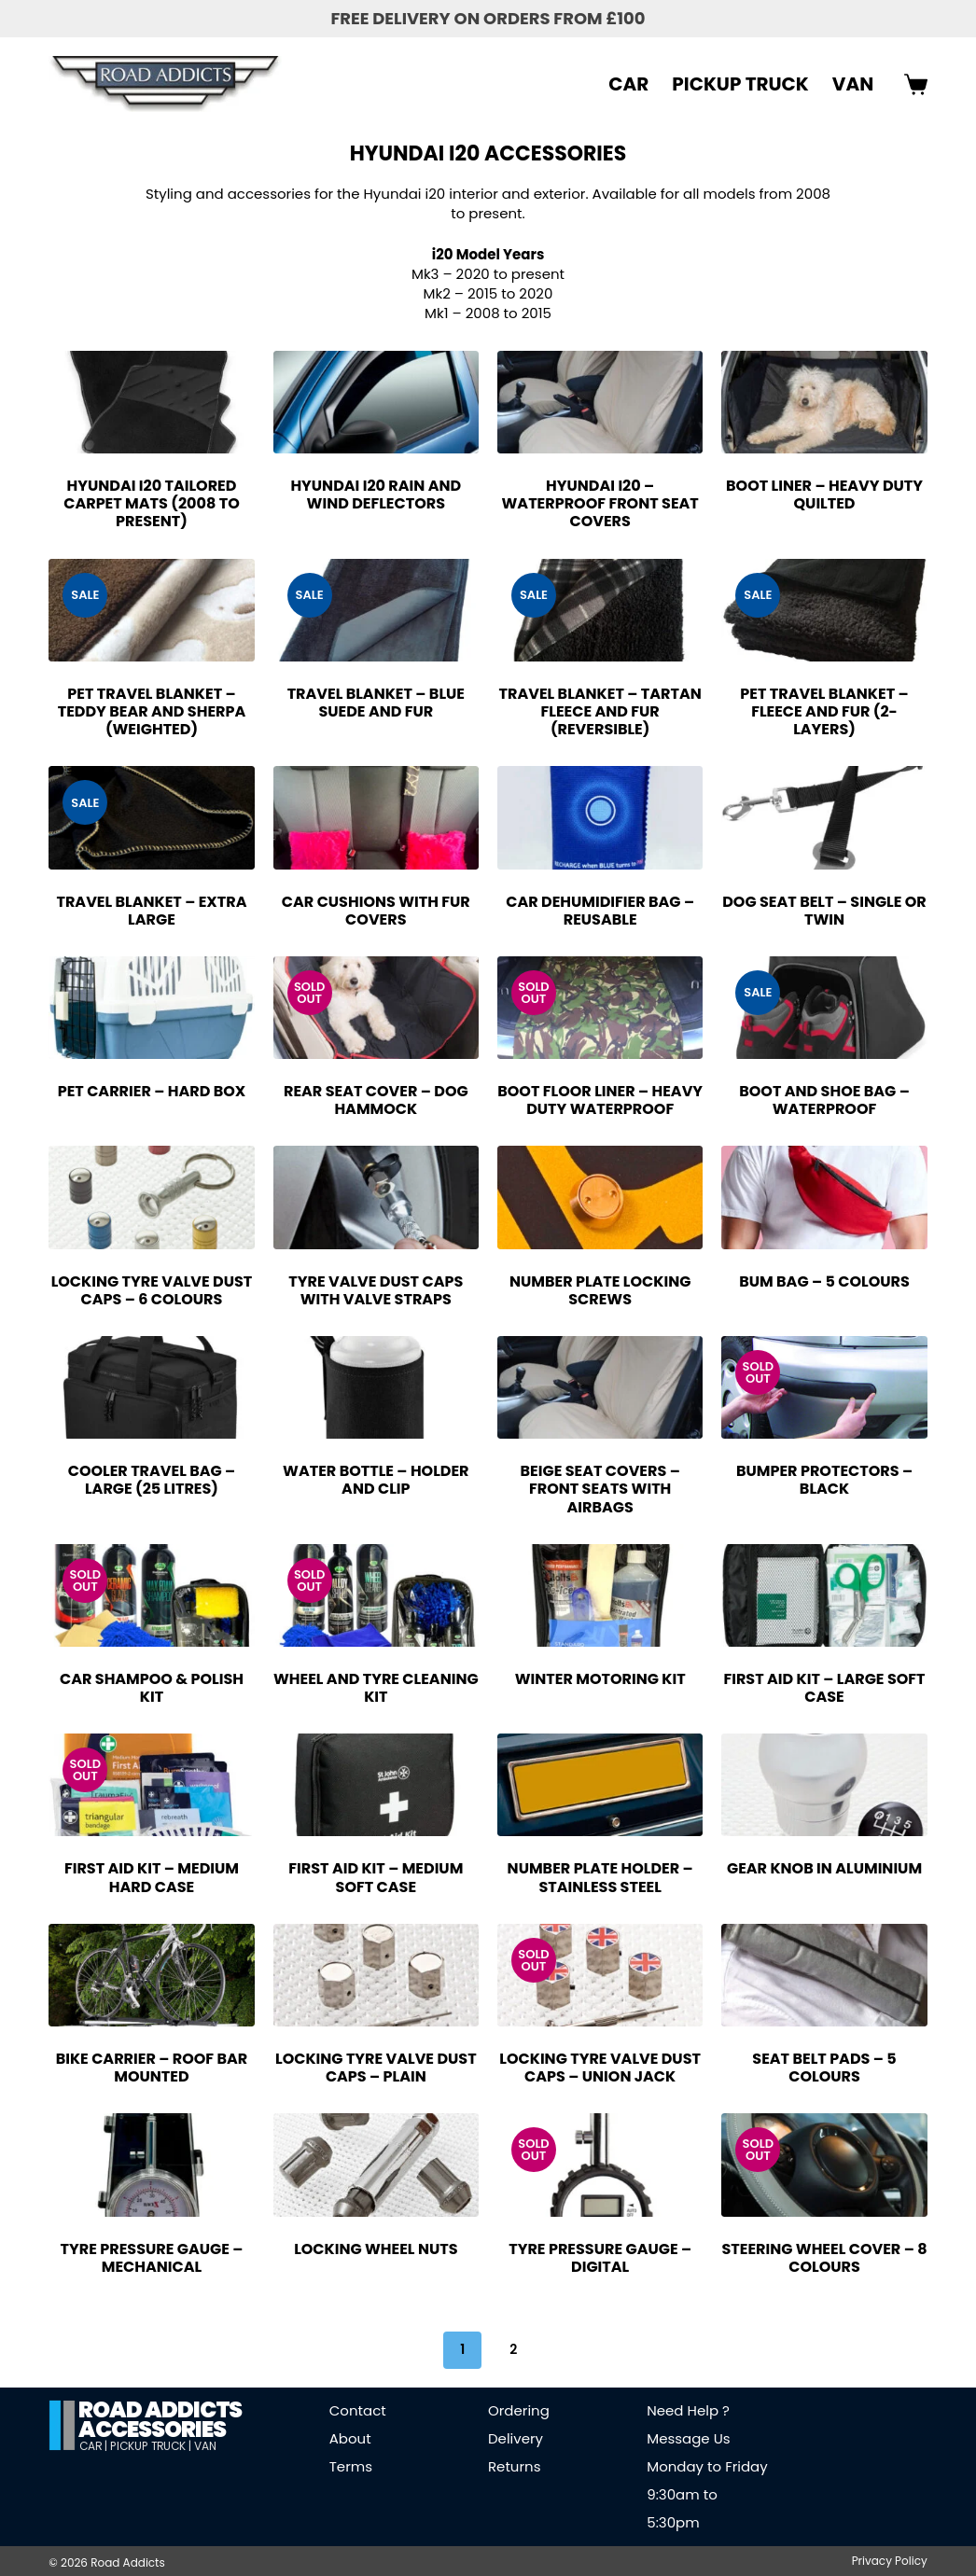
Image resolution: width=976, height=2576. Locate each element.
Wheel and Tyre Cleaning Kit (376, 1687)
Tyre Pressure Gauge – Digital (600, 2257)
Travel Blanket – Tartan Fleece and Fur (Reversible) (600, 711)
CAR (628, 84)
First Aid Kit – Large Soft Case (824, 1687)
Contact (357, 2410)
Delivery (515, 2438)
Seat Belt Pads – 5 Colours (824, 2067)
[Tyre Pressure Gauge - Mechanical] (151, 2164)
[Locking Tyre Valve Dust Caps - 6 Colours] (151, 1197)
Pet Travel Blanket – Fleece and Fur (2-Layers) (824, 711)
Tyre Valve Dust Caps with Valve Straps (375, 1290)
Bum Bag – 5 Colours (824, 1281)
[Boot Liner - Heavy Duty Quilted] (824, 402)
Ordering (519, 2410)
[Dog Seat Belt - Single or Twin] (824, 817)
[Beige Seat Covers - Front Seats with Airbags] (600, 1387)
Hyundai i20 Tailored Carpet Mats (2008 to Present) (151, 503)
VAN (852, 84)
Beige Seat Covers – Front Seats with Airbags (600, 1488)
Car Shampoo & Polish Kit (152, 1687)
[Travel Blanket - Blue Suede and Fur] (376, 610)
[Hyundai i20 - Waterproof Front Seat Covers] (600, 402)
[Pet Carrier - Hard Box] (151, 1007)
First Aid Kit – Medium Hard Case (151, 1877)
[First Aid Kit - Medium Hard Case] (151, 1785)
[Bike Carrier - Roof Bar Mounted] (151, 1975)
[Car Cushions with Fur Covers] (376, 817)
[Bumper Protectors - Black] (824, 1387)
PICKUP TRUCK (740, 84)
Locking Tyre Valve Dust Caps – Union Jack (600, 2067)
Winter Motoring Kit (600, 1679)
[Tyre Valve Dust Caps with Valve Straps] (376, 1197)
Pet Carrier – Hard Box (152, 1091)
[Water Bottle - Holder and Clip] (376, 1387)
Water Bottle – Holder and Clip (375, 1479)
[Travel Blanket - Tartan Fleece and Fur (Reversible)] (600, 610)
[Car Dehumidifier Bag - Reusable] (600, 817)
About (350, 2438)
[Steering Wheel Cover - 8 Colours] (824, 2164)
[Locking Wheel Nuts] (376, 2164)
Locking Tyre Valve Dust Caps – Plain (376, 2067)
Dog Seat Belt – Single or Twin (824, 910)
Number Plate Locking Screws (599, 1290)
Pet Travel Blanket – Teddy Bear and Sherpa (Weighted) (152, 711)
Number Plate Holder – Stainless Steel (600, 1877)
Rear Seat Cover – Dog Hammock (376, 1100)
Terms (350, 2466)
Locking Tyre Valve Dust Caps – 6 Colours (152, 1290)
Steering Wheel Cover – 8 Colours (824, 2257)
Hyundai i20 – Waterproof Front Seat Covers (600, 503)
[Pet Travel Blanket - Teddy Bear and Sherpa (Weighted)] (151, 610)
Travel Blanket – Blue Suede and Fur (376, 702)
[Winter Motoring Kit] (600, 1595)
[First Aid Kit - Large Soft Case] (824, 1595)
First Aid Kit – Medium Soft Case (375, 1877)
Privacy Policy (889, 2561)
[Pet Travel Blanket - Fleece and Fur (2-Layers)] (824, 610)
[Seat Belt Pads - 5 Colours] (824, 1975)
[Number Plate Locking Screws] (600, 1197)
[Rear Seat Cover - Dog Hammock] (376, 1007)
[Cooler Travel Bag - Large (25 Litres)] (151, 1387)
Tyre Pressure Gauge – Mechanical (152, 2257)
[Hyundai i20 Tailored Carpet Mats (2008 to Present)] (151, 402)
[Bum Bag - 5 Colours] (824, 1197)
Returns (514, 2466)
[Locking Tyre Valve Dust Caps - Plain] (376, 1975)
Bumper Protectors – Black (824, 1479)
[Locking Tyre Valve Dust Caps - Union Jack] (600, 1975)
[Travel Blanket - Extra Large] (151, 817)
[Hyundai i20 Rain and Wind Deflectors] (376, 402)
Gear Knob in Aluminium (824, 1868)
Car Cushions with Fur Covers (376, 910)
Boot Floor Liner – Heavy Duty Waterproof (600, 1100)
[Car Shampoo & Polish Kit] (151, 1595)
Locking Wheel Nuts (375, 2249)
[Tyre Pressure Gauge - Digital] (600, 2164)
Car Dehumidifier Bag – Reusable (600, 910)
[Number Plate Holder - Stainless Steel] (600, 1785)
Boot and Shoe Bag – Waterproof (824, 1100)
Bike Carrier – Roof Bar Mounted (152, 2067)
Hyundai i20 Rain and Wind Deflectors (375, 494)
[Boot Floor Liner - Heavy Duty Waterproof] (600, 1007)
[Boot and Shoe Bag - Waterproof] (824, 1007)
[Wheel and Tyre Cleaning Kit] (376, 1595)
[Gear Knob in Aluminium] (824, 1785)
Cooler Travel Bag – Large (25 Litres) (152, 1479)
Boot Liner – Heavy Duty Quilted (824, 494)
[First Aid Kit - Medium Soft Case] (376, 1785)
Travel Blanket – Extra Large (151, 910)
